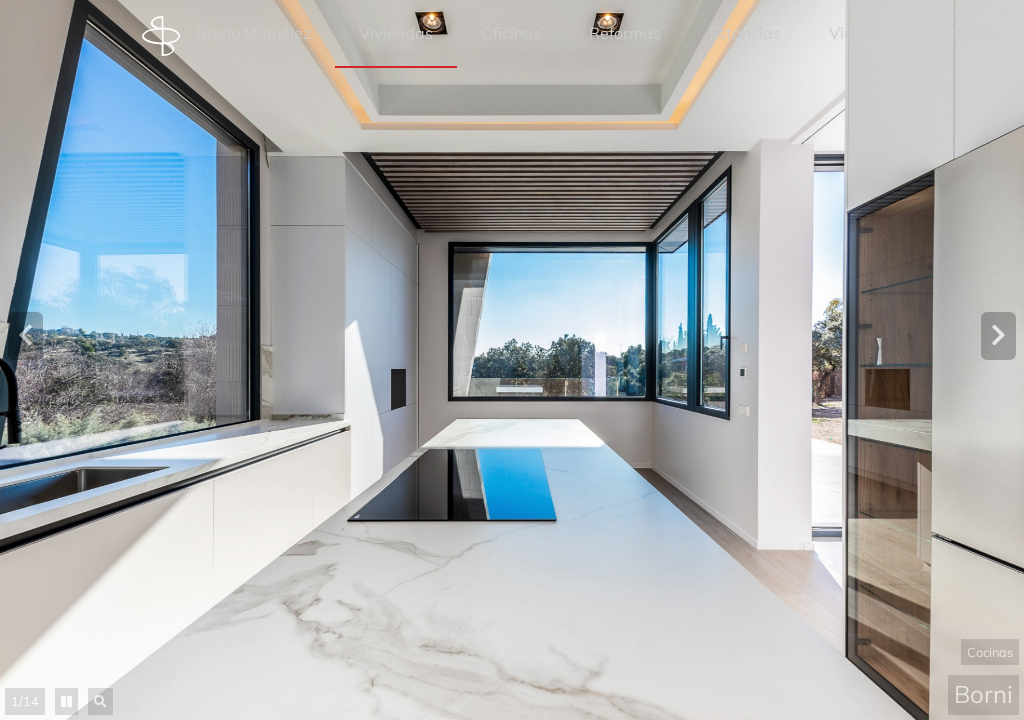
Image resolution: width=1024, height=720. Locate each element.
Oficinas (511, 33)
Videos (854, 33)
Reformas (625, 33)
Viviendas (396, 33)
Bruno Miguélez (226, 36)
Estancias (745, 33)
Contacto (962, 33)
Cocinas (990, 652)
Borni (983, 694)
